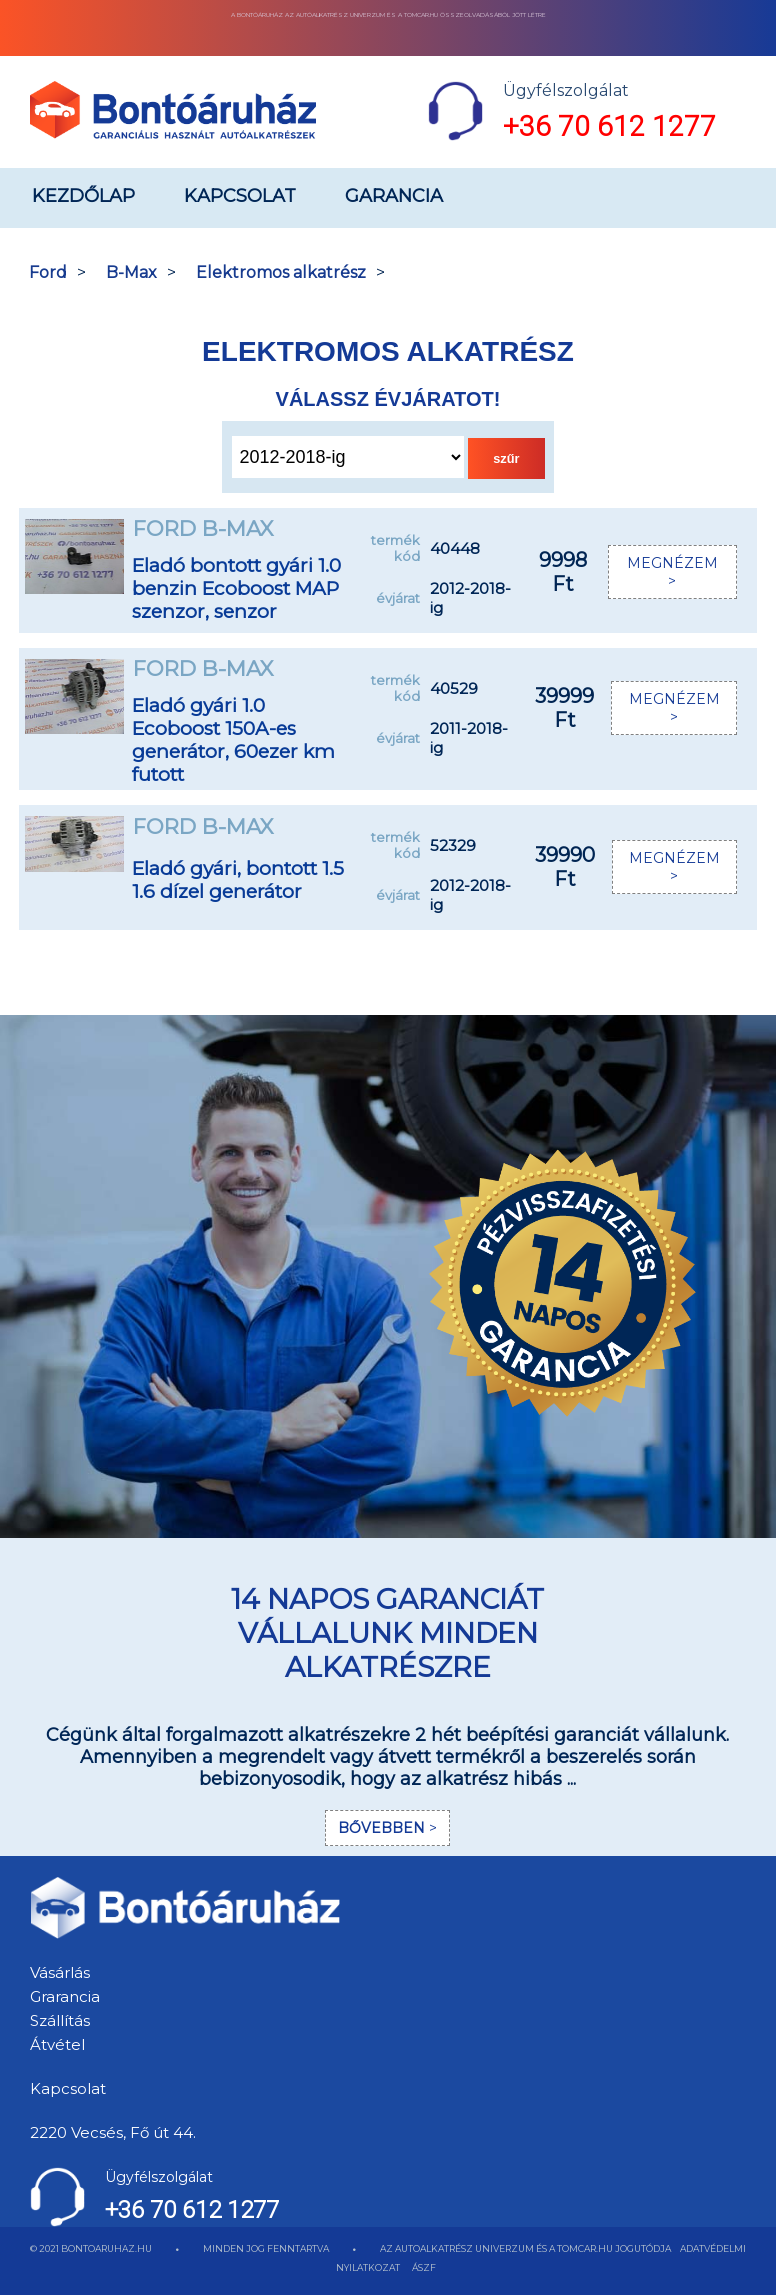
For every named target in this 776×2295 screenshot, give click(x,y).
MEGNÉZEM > (672, 572)
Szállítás (60, 2020)
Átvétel (57, 2044)
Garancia (394, 196)
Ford (48, 272)
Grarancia (65, 1996)
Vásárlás (60, 1972)
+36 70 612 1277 (609, 126)
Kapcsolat (240, 196)
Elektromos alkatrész (281, 272)
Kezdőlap (83, 196)
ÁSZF (424, 2267)
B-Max (131, 272)
